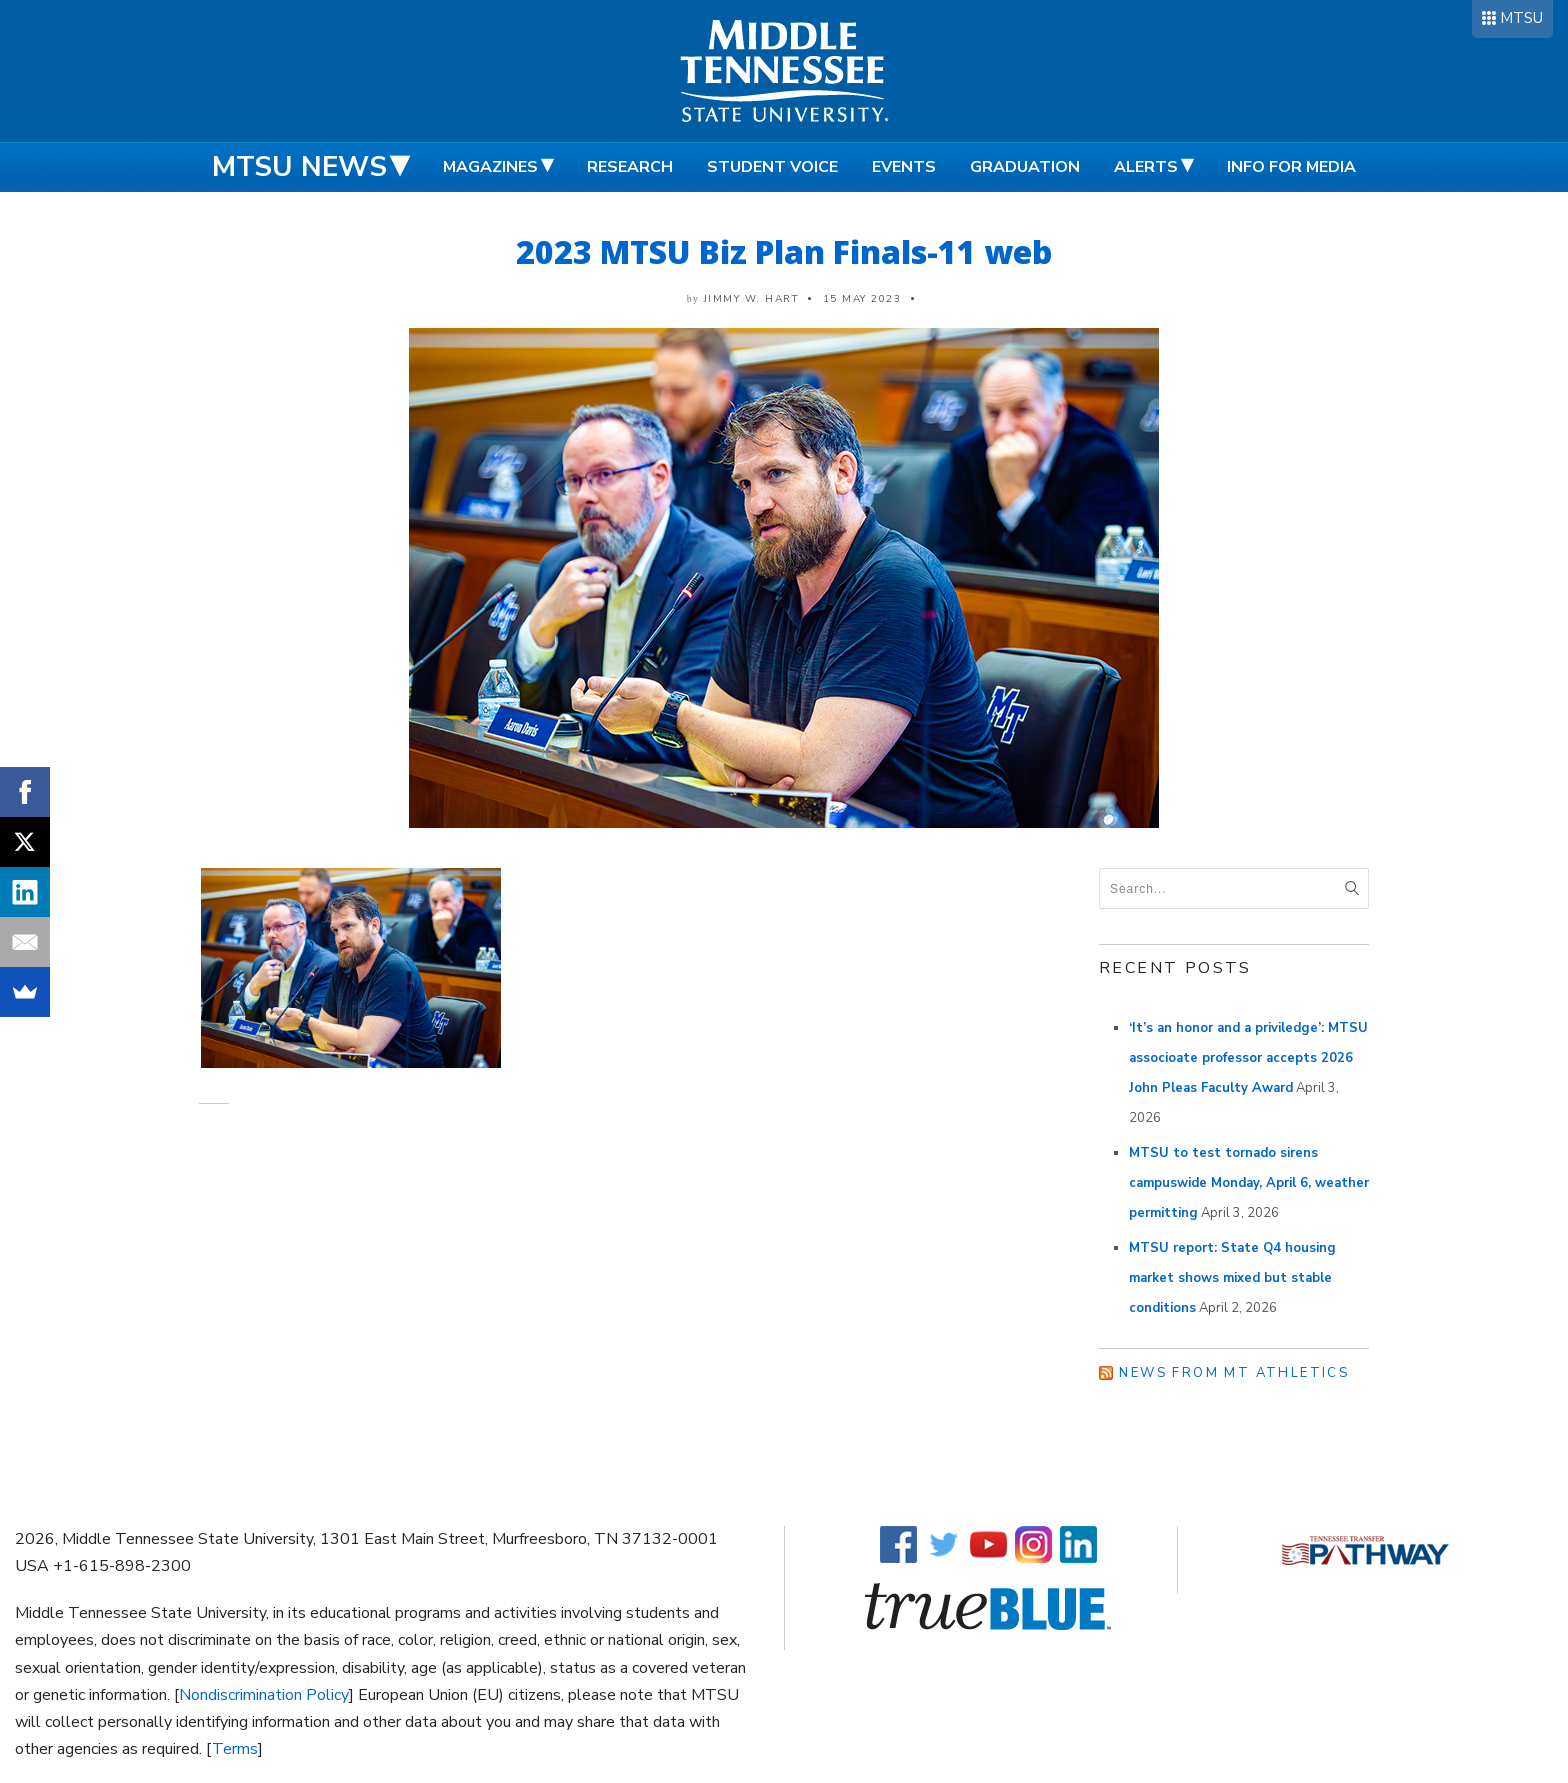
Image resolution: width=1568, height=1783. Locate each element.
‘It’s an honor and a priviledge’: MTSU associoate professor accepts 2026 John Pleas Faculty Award (1248, 1058)
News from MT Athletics (1234, 1373)
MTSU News (299, 167)
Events (904, 167)
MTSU (1521, 18)
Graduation (1025, 167)
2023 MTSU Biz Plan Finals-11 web (784, 251)
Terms (235, 1749)
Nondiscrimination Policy (264, 1695)
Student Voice (772, 167)
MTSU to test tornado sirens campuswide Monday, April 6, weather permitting (1249, 1183)
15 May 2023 (862, 299)
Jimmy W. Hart (751, 299)
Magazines (490, 167)
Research (630, 167)
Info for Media (1291, 167)
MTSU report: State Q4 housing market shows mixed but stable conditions (1232, 1278)
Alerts (1146, 167)
